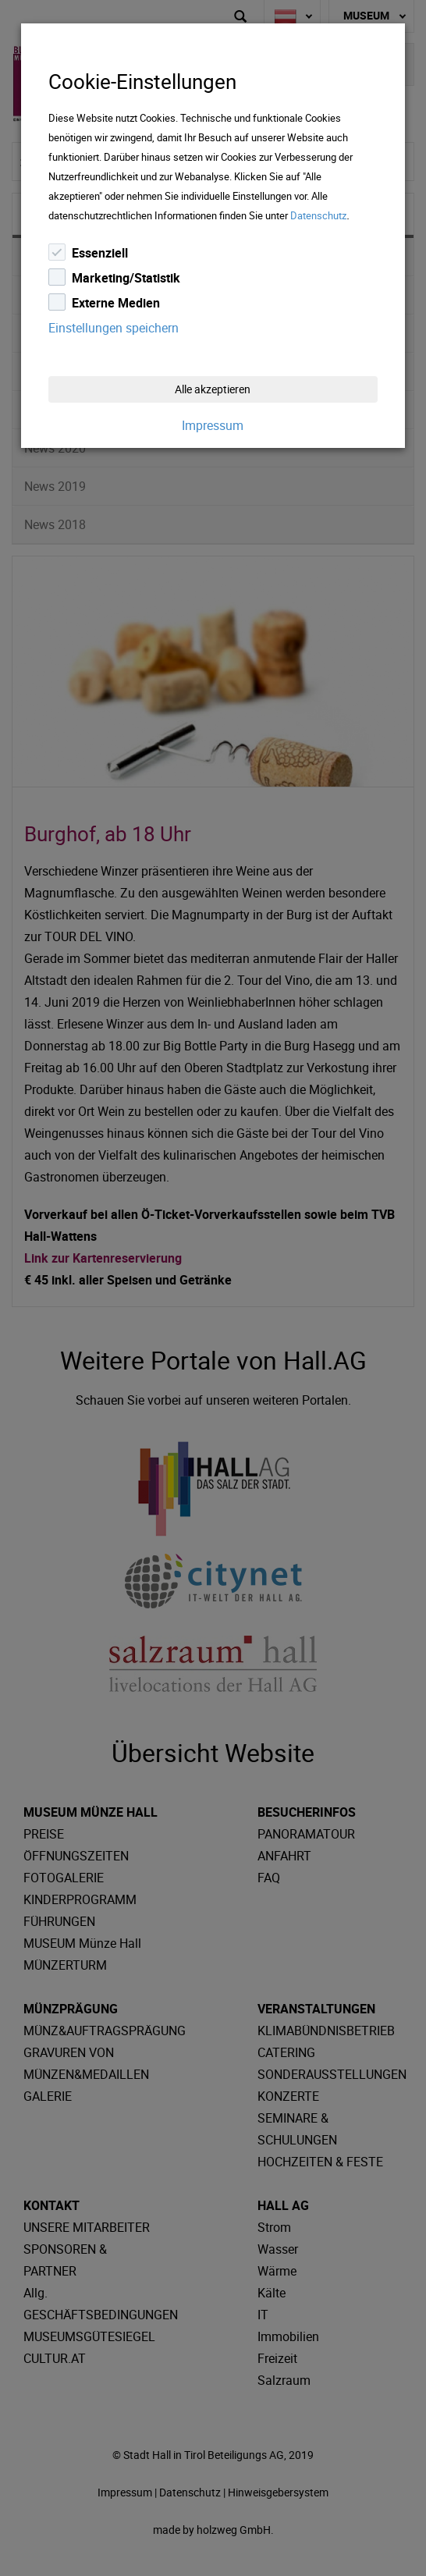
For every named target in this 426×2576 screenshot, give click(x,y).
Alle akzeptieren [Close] (212, 389)
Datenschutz (318, 215)
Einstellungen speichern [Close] (113, 327)
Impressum (212, 425)
